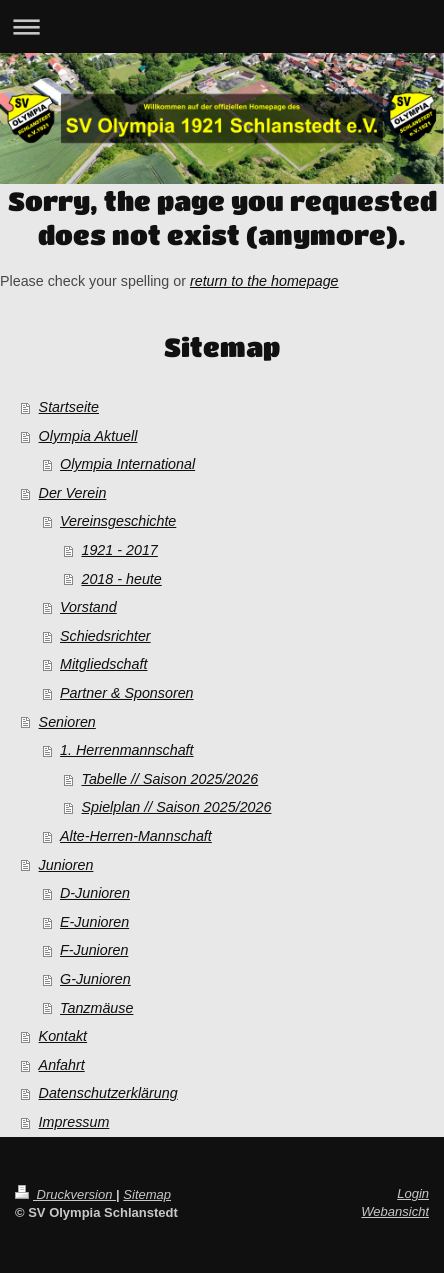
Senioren (67, 722)
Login (413, 1193)
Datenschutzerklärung (108, 1093)
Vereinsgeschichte (118, 521)
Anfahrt (62, 1065)
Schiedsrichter (105, 636)
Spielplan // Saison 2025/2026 (176, 807)
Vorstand (88, 607)
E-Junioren (94, 922)
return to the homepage (264, 281)
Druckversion (65, 1194)
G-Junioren (95, 979)
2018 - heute (121, 579)
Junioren (66, 865)
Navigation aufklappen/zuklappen (222, 26)
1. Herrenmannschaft (127, 750)
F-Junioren (94, 950)
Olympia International (127, 464)
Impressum (74, 1122)
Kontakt (63, 1036)
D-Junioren (95, 893)
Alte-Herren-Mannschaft (136, 836)
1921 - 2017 (119, 550)
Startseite (69, 407)
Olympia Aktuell (88, 436)
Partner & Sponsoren (127, 693)
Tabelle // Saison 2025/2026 (169, 779)
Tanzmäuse (96, 1008)
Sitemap (147, 1194)
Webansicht (395, 1211)
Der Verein (73, 493)
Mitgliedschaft (103, 664)
